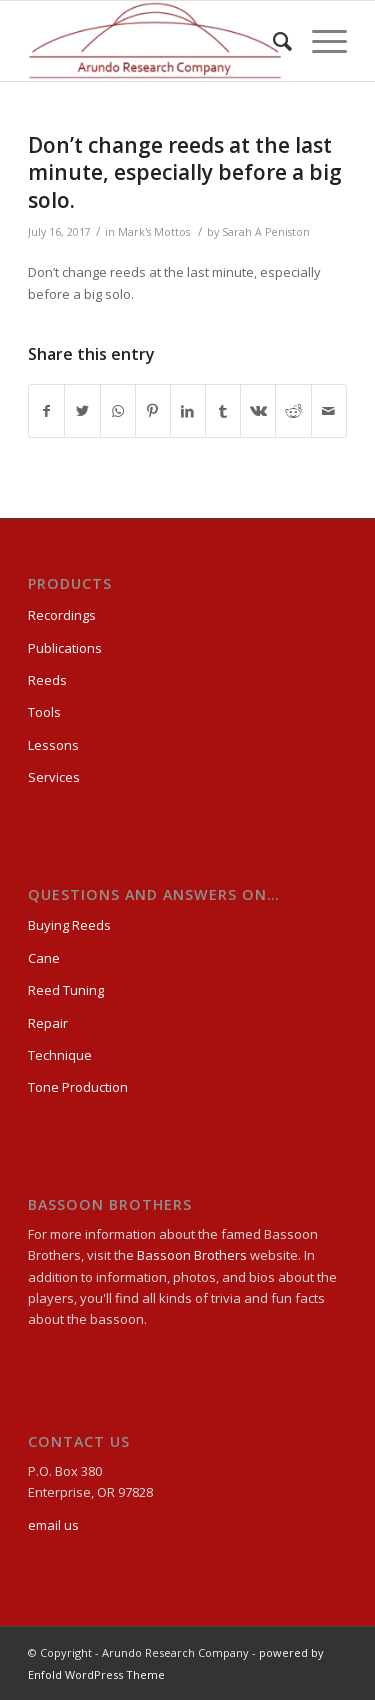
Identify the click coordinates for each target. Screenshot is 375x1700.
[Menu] (319, 41)
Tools (44, 712)
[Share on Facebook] (46, 411)
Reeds (47, 680)
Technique (60, 1055)
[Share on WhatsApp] (118, 411)
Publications (65, 648)
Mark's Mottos (154, 232)
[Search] (272, 41)
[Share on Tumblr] (223, 411)
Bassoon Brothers (193, 1255)
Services (54, 777)
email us (53, 1525)
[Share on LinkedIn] (188, 411)
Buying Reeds (69, 925)
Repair (48, 1023)
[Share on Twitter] (82, 411)
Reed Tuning (66, 990)
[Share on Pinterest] (153, 411)
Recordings (62, 615)
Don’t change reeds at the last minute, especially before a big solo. (185, 172)
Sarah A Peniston (266, 232)
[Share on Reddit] (293, 411)
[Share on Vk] (258, 411)
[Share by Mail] (329, 411)
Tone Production (78, 1087)
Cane (44, 958)
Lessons (53, 745)
